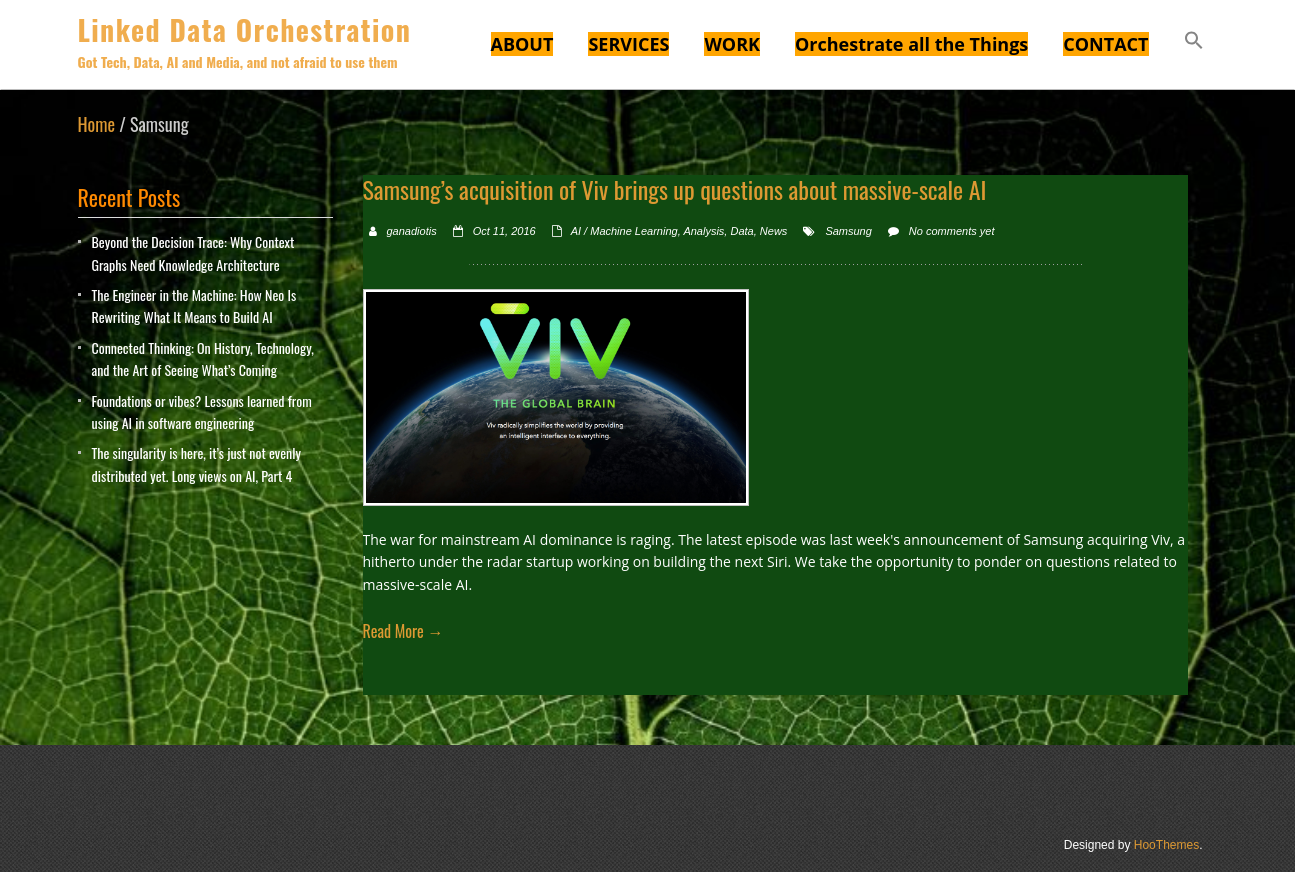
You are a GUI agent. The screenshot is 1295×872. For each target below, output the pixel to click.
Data (741, 231)
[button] (1194, 43)
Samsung (848, 231)
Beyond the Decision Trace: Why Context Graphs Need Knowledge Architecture (193, 252)
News (774, 231)
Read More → (403, 631)
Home (97, 124)
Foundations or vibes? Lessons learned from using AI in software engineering (202, 411)
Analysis (703, 231)
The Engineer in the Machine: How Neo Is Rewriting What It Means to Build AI (194, 305)
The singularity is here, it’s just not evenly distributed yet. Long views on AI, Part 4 (196, 463)
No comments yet (952, 231)
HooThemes (1166, 845)
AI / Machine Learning (624, 231)
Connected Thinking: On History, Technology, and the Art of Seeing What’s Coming (203, 358)
